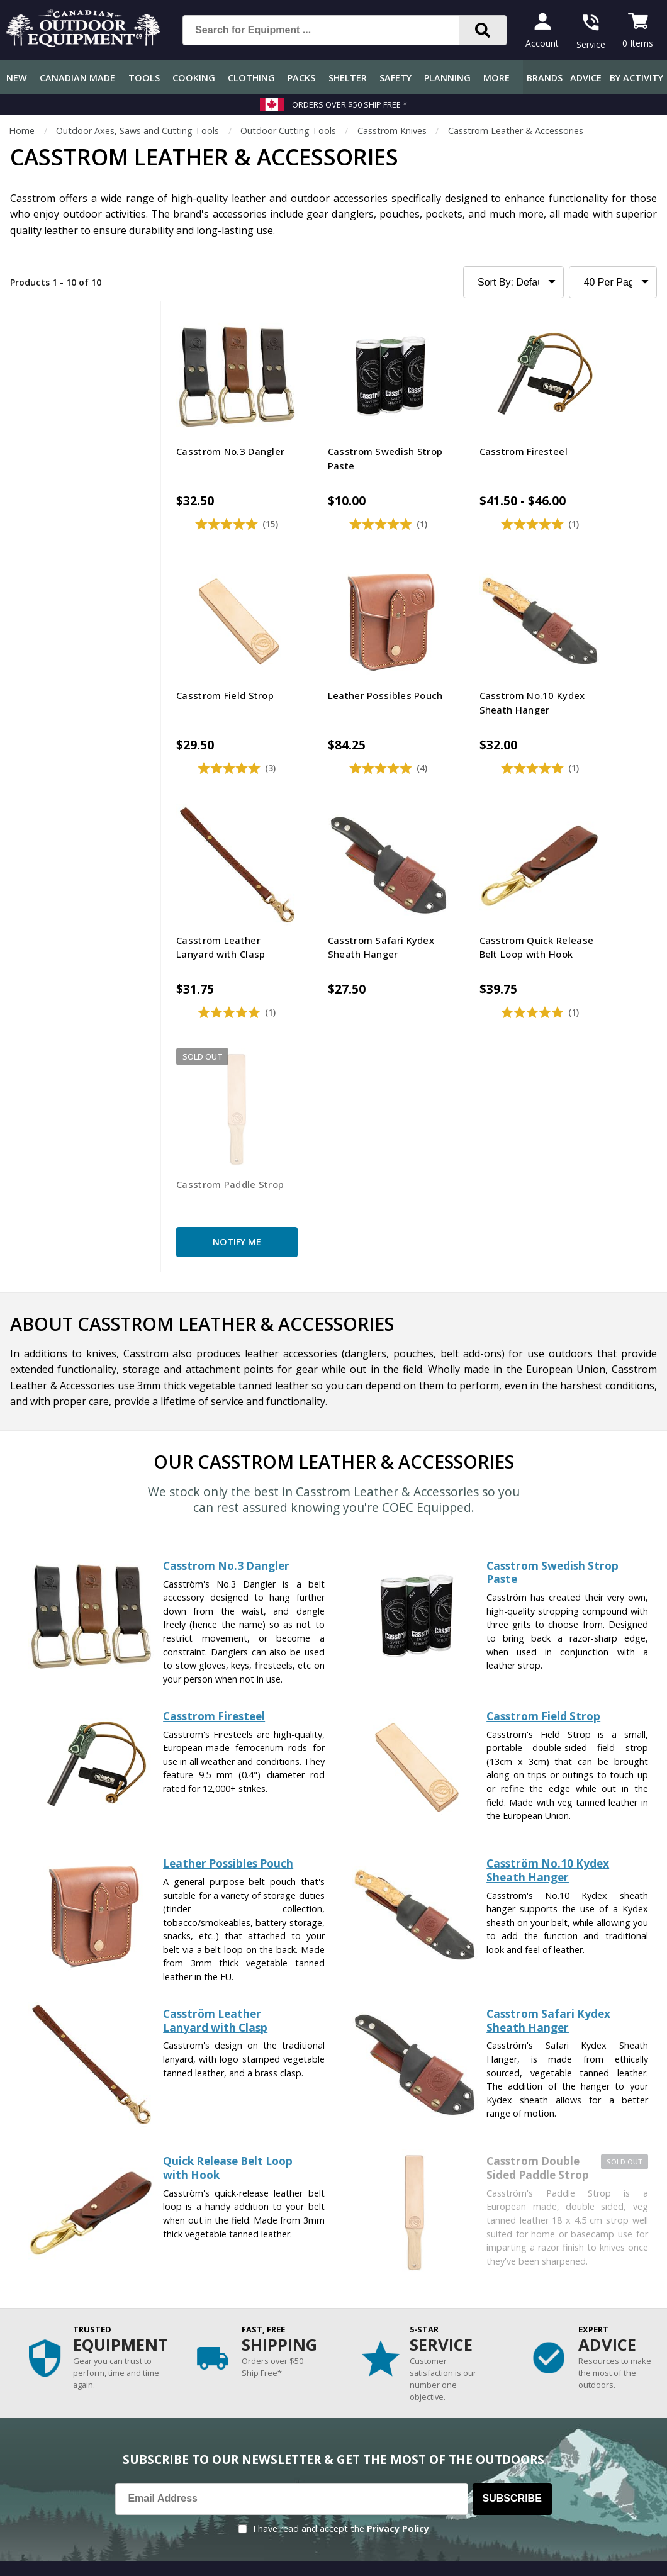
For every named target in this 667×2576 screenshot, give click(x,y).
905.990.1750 (604, 2433)
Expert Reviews (237, 2347)
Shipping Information (49, 2347)
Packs (301, 78)
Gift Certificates (38, 2423)
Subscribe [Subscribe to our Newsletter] (512, 2176)
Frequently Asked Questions (64, 2297)
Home (22, 131)
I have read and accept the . (342, 2207)
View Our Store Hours (468, 2456)
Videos (220, 2423)
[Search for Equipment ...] (330, 30)
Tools (144, 78)
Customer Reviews (44, 2448)
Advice (586, 78)
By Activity (636, 78)
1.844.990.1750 (494, 2433)
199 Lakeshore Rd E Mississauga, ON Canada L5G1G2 (529, 2420)
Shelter (347, 78)
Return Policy (33, 2398)
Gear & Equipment (244, 2322)
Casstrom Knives (392, 131)
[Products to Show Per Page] (613, 282)
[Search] (483, 30)
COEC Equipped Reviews (256, 2297)
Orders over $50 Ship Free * (349, 104)
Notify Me (347, 915)
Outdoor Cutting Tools (288, 131)
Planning (447, 78)
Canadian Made (77, 78)
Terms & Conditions (537, 2557)
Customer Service (42, 2322)
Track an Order (37, 2372)
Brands (545, 78)
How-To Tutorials (243, 2372)
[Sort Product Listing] (513, 282)
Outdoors (226, 2398)
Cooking (193, 78)
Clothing (251, 78)
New (16, 78)
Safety (395, 78)
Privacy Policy (398, 2207)
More (496, 78)
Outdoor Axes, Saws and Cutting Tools (137, 131)
